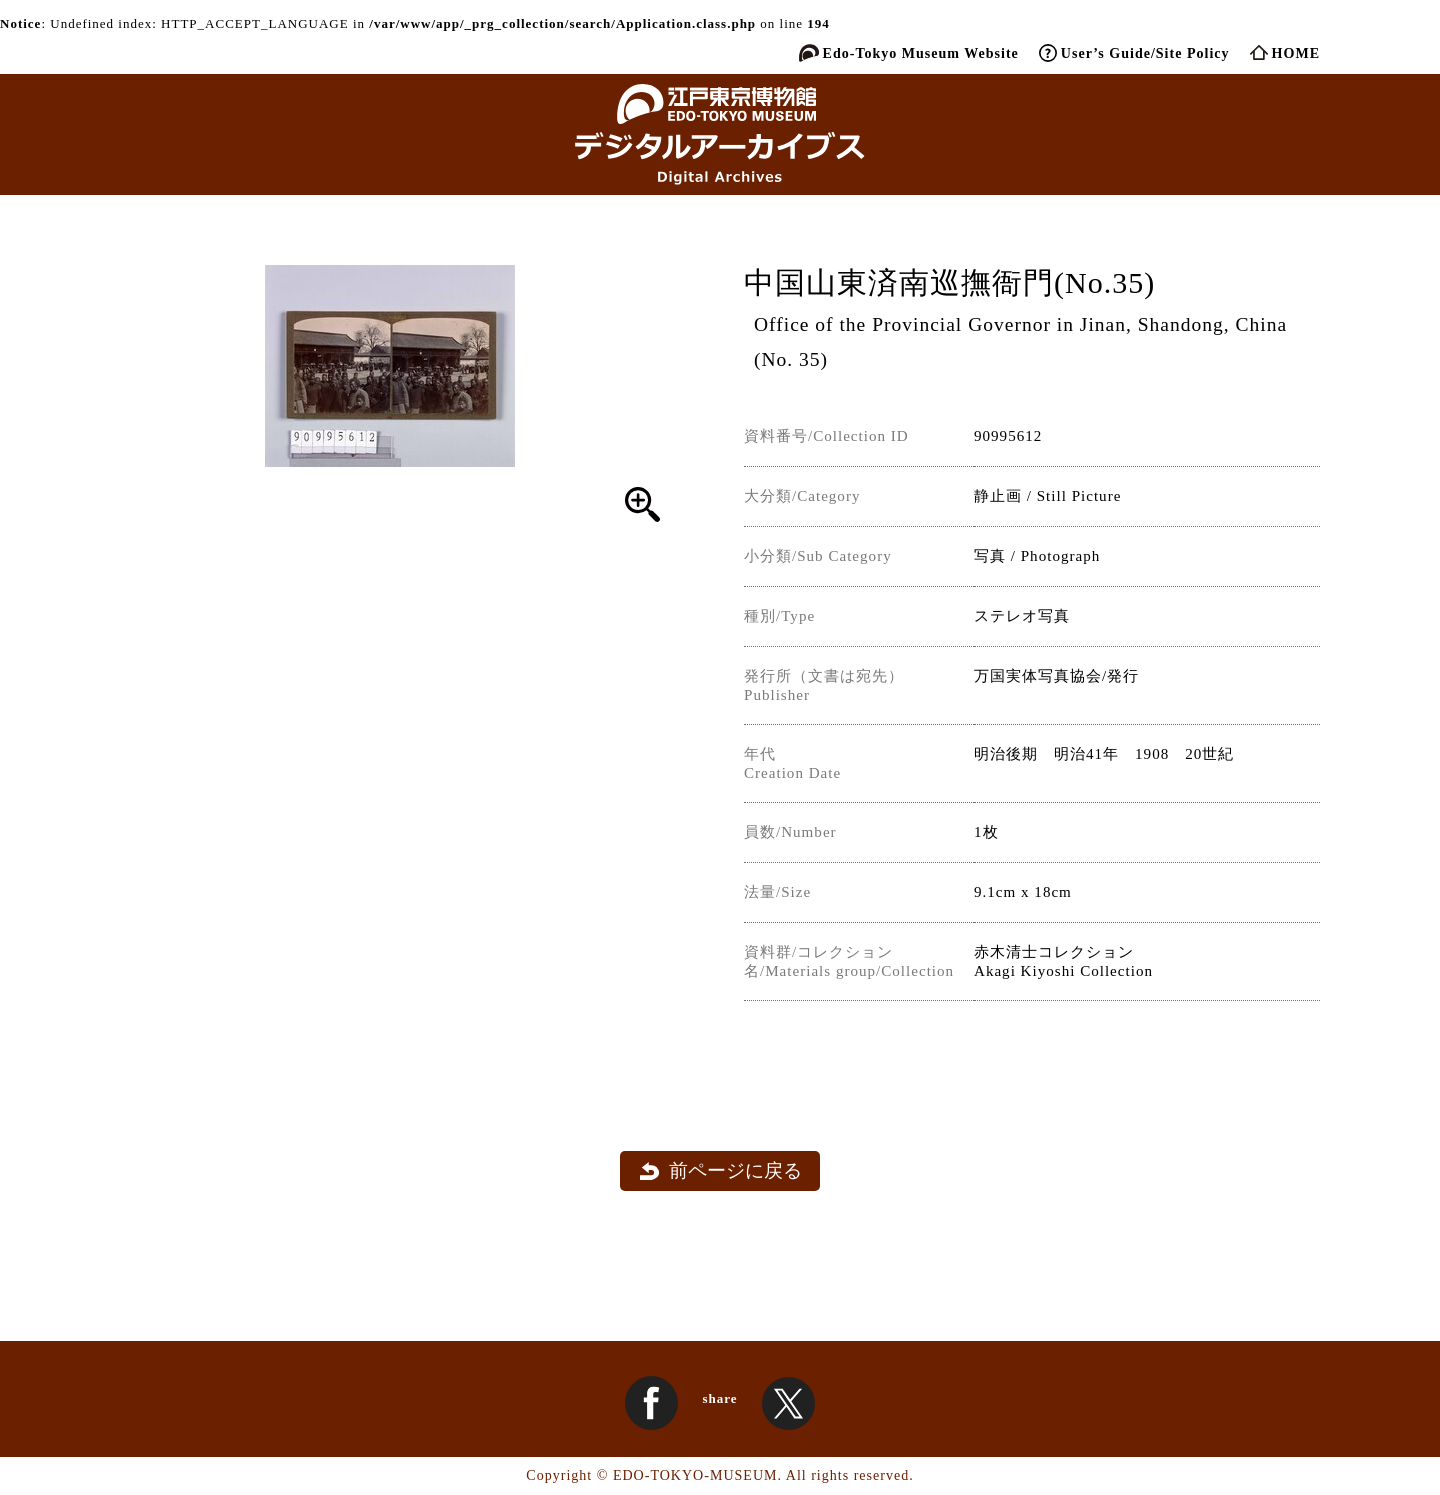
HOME (1296, 53)
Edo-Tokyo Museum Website (921, 53)
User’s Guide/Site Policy (1145, 53)
